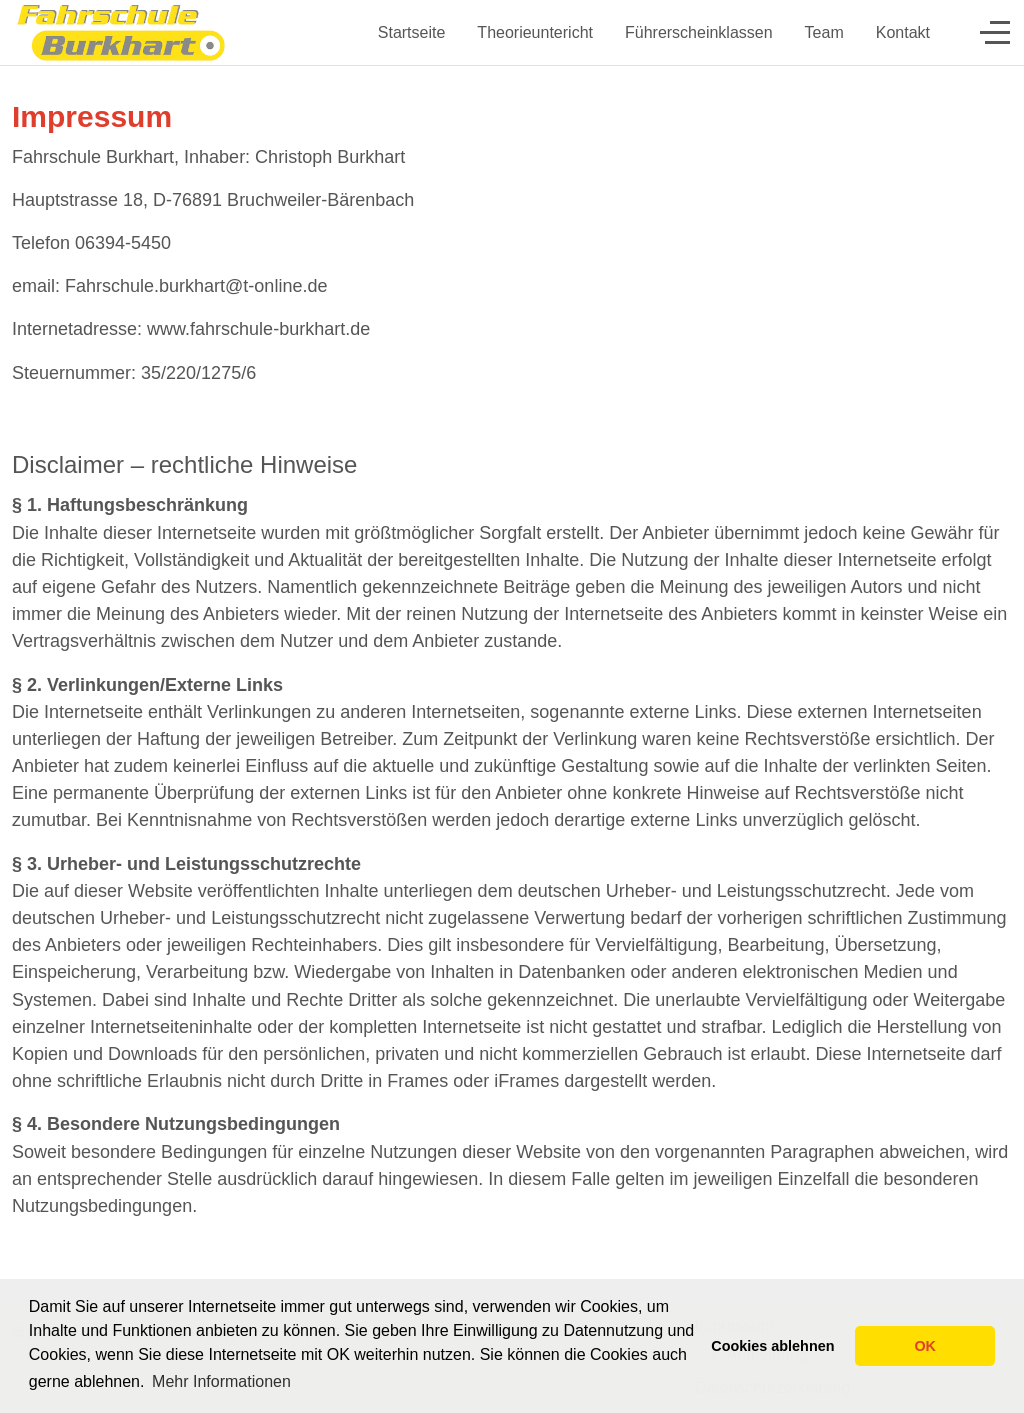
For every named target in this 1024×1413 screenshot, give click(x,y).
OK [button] (925, 1346)
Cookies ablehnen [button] (772, 1346)
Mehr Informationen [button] (221, 1381)
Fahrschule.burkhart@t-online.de (196, 286)
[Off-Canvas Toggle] (995, 32)
